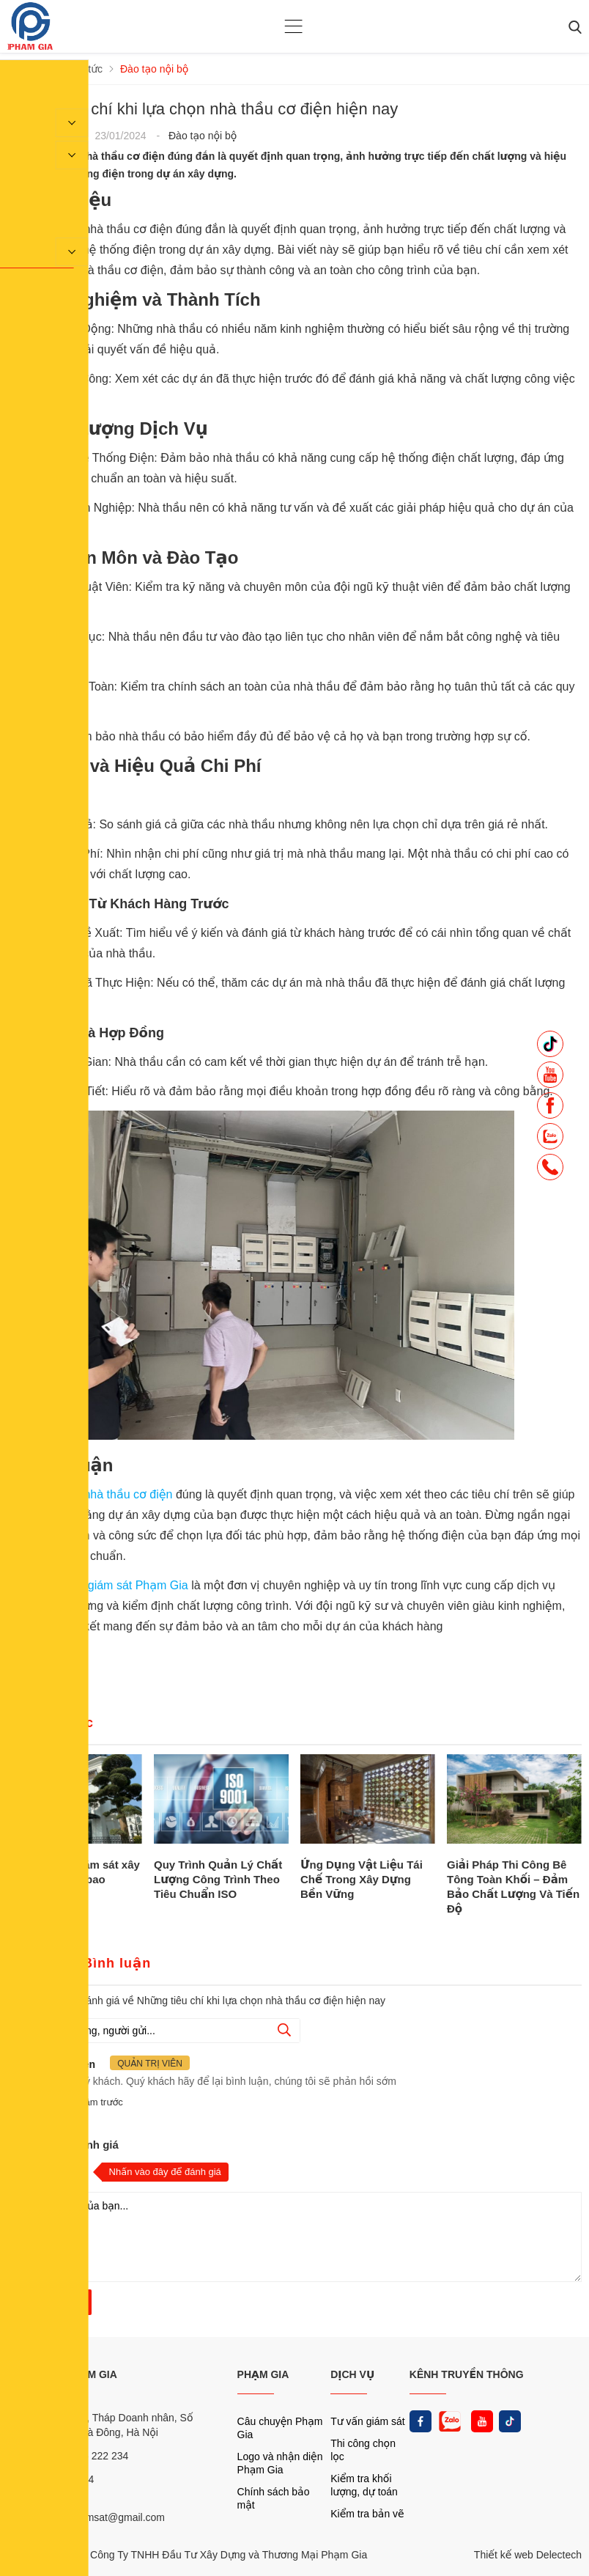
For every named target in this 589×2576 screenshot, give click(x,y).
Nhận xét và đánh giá (63, 2144)
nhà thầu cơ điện (128, 1494)
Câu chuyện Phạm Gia (280, 2427)
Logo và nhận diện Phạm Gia (280, 2463)
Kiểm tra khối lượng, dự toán (364, 2485)
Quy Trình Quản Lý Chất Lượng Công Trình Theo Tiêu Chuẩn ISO (218, 1879)
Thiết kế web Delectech (528, 2555)
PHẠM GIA (263, 2374)
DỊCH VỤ (352, 2374)
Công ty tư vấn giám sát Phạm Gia (99, 1585)
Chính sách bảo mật (273, 2498)
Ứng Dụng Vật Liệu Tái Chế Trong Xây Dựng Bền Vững (361, 1879)
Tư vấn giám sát (367, 2421)
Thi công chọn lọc (363, 2449)
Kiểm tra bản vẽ (367, 2514)
